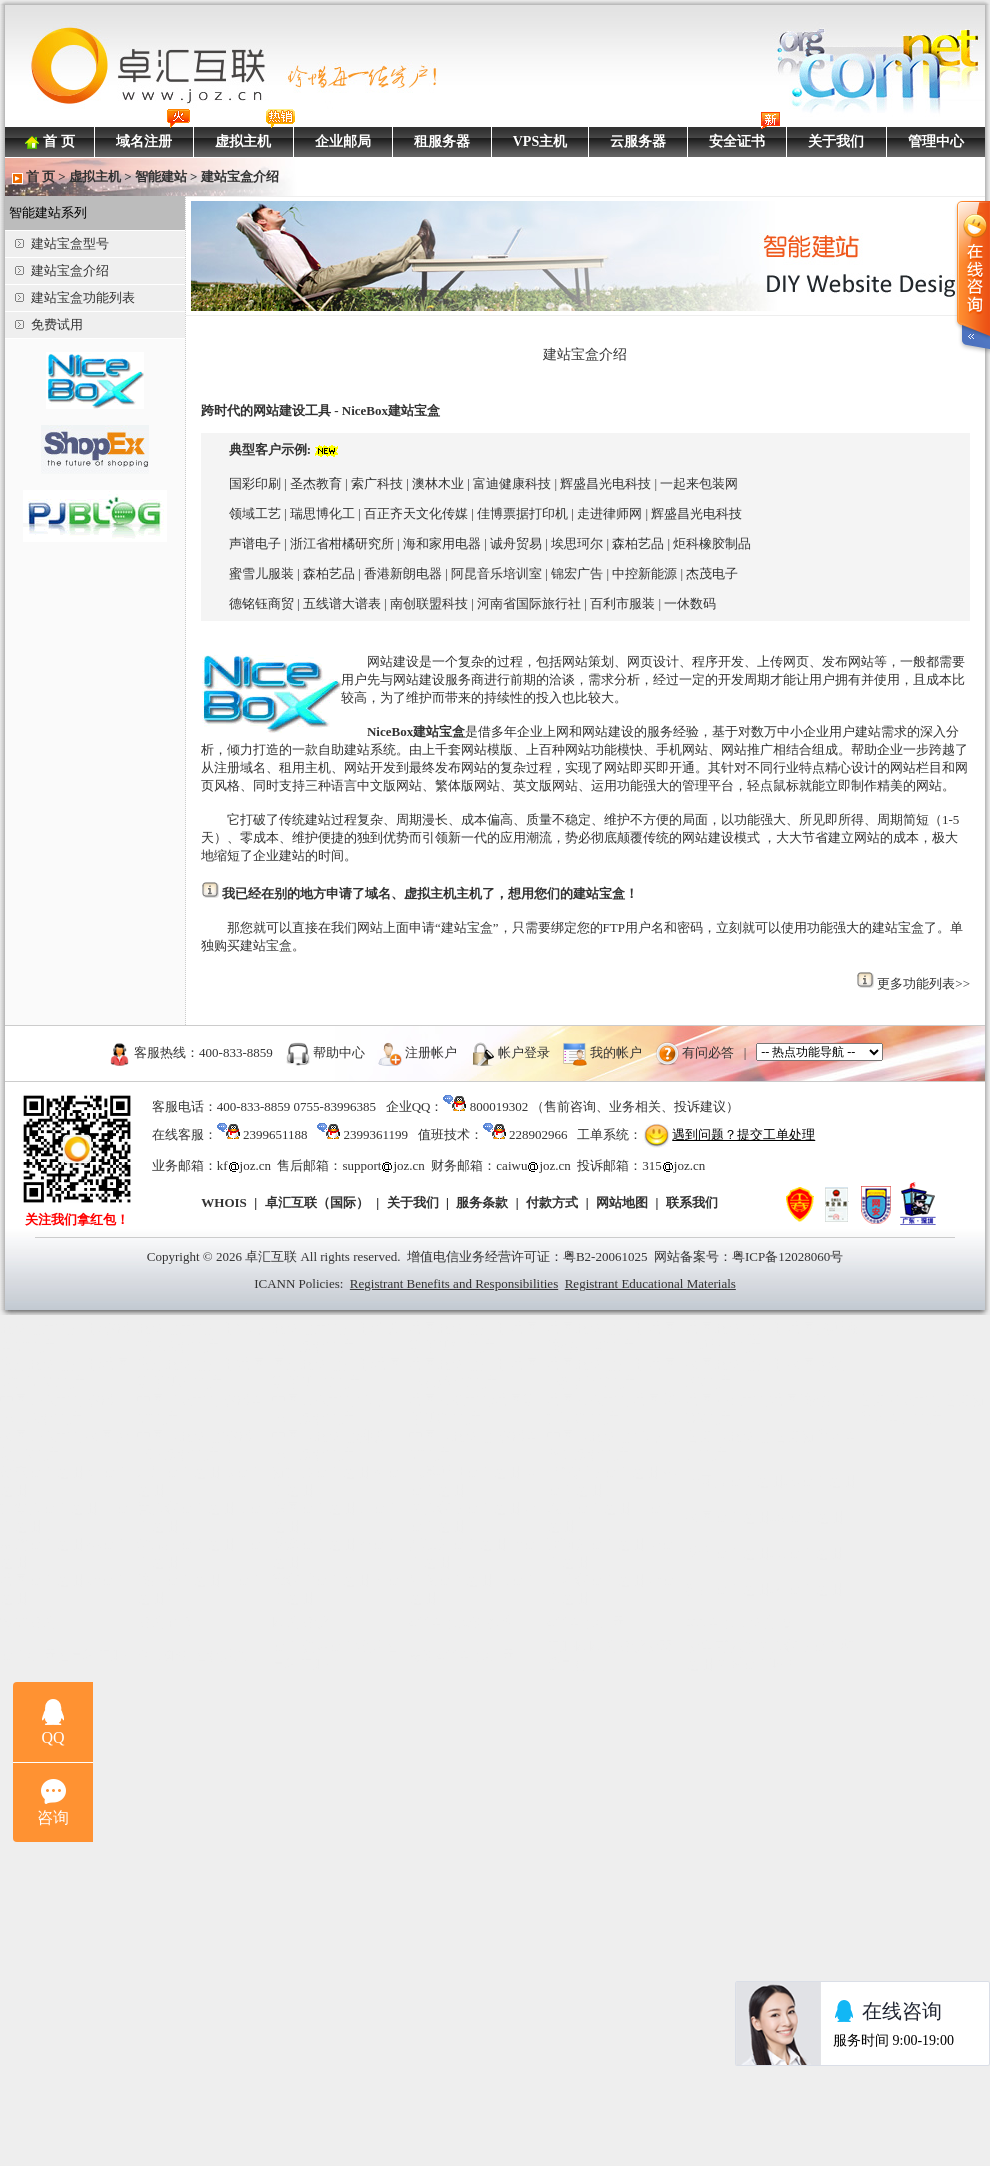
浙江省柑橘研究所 (342, 543)
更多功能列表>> (923, 983)
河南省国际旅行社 (529, 603)
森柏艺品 (638, 543)
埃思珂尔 (577, 543)
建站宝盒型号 (62, 243)
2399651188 (275, 1134)
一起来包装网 (699, 483)
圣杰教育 (316, 483)
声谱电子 (255, 543)
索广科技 (377, 483)
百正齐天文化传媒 (416, 513)
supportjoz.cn (383, 1165)
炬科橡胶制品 (712, 543)
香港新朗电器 (403, 573)
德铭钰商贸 (261, 603)
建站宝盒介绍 (62, 270)
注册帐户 (431, 1051)
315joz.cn (673, 1165)
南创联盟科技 (429, 603)
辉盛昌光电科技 (605, 483)
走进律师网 (609, 513)
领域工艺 (255, 513)
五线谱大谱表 (342, 603)
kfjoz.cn (244, 1165)
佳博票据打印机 (522, 513)
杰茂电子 (712, 573)
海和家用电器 (442, 543)
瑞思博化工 (322, 513)
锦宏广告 (577, 573)
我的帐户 (616, 1051)
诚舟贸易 (516, 543)
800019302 (499, 1106)
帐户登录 (524, 1051)
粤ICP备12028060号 (787, 1256)
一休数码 (690, 603)
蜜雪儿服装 (261, 573)
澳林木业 (438, 483)
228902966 (538, 1134)
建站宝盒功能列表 (75, 297)
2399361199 (375, 1134)
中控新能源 (644, 573)
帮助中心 (339, 1051)
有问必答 (708, 1051)
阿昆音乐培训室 (496, 573)
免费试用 (49, 324)
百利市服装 (622, 603)
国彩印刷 (255, 483)
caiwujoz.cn (533, 1165)
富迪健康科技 (512, 483)
